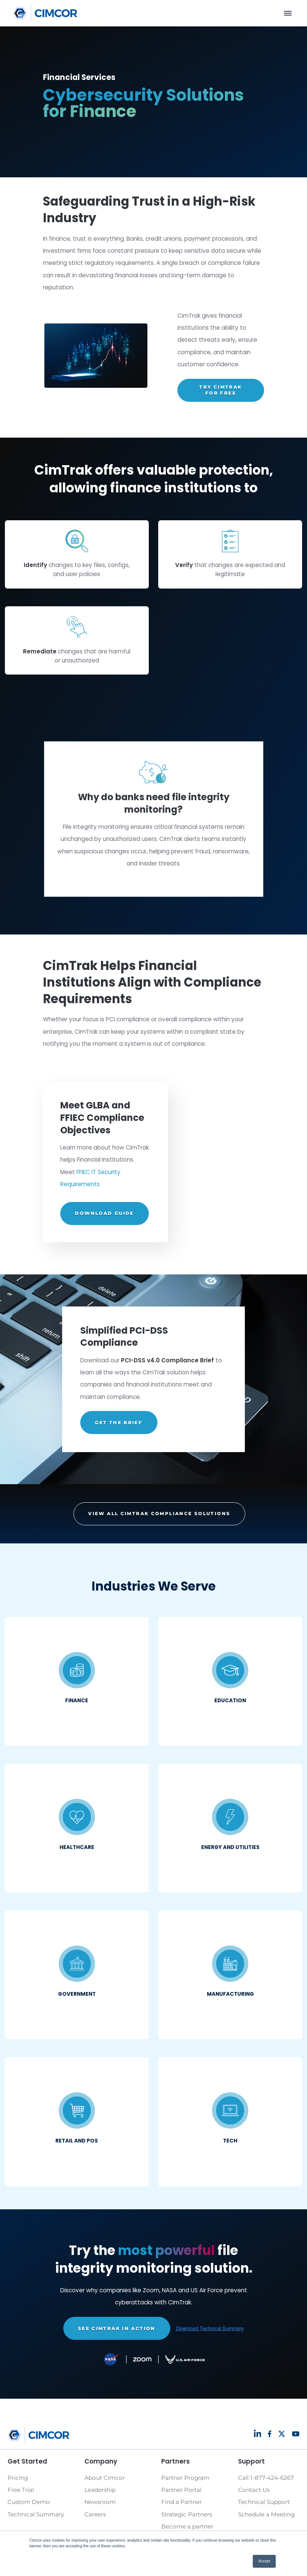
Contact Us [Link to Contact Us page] (254, 2489)
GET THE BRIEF (118, 1422)
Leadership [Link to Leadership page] (100, 2489)
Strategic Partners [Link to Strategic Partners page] (186, 2514)
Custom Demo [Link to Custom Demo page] (29, 2501)
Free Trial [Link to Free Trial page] (21, 2489)
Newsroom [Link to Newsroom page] (100, 2501)
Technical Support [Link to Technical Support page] (264, 2501)
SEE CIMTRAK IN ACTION (117, 2328)
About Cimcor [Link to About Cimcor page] (104, 2477)
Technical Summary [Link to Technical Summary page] (36, 2514)
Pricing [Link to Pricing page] (18, 2477)
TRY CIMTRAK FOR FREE (220, 390)
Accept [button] (264, 2561)
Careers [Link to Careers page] (95, 2514)
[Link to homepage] (45, 13)
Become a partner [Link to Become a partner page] (187, 2526)
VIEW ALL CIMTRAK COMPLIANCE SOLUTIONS (159, 1513)
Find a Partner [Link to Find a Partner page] (181, 2501)
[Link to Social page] (257, 2433)
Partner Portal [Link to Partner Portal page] (181, 2489)
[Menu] (287, 13)
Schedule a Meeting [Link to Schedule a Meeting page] (266, 2514)
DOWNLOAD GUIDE (104, 1213)
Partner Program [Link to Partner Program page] (185, 2477)
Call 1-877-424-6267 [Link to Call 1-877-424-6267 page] (266, 2477)
